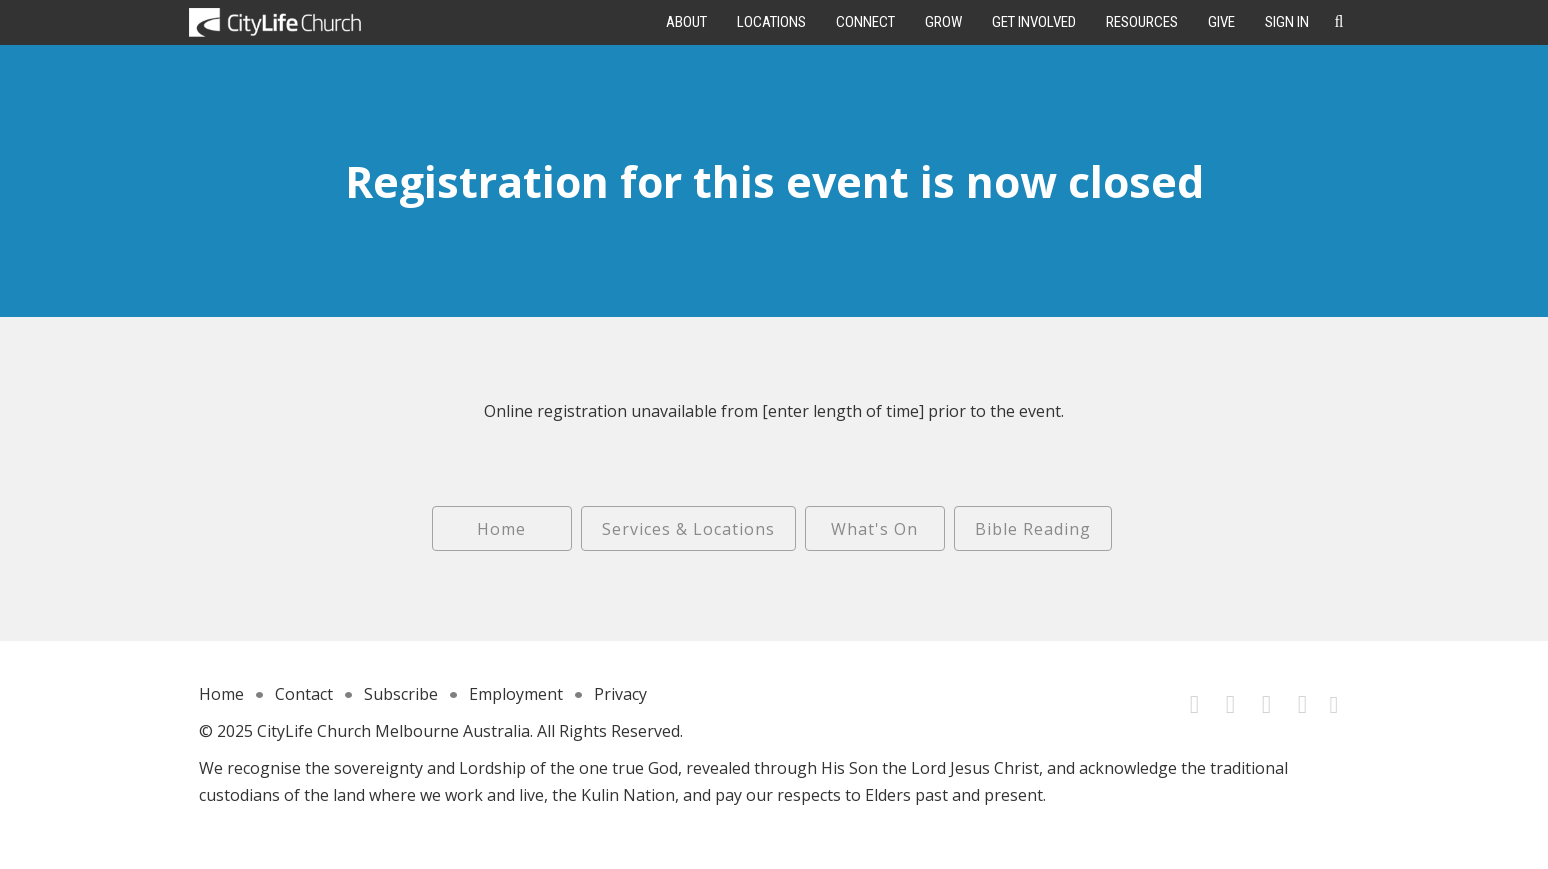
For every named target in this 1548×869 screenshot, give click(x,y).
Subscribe (401, 694)
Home (501, 529)
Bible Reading (1033, 529)
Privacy (620, 694)
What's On (874, 529)
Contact (304, 694)
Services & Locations (688, 529)
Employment (516, 694)
